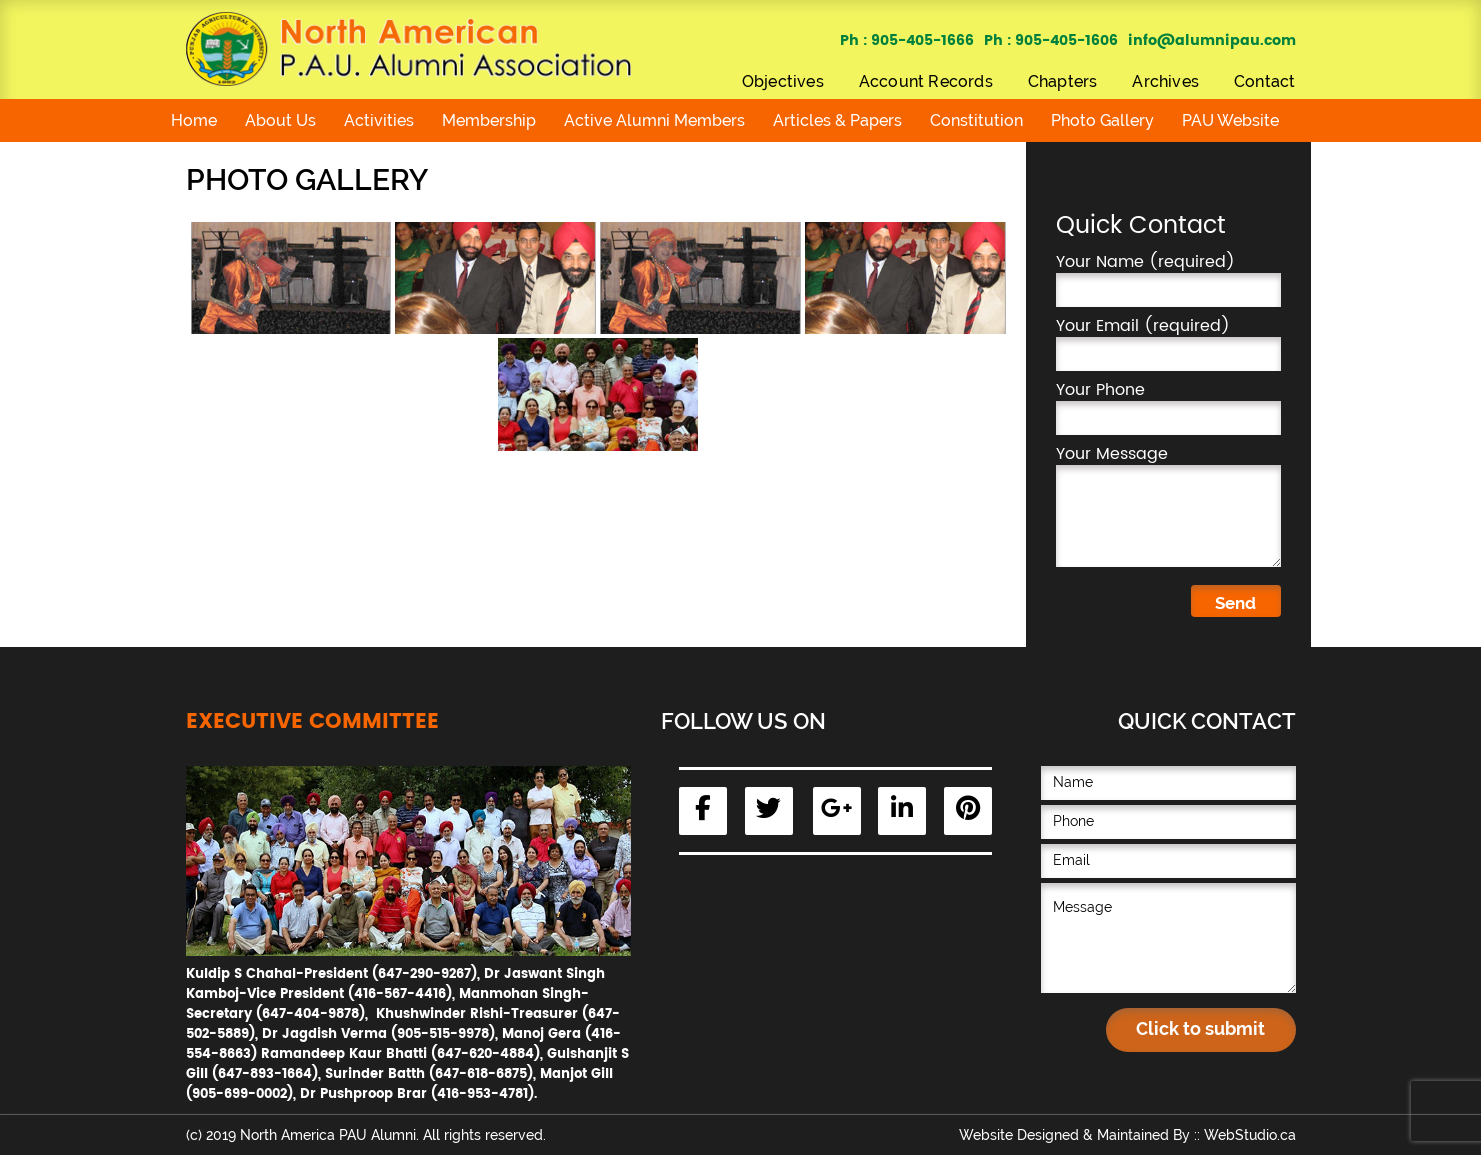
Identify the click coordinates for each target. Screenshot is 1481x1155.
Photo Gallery (1102, 120)
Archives (1165, 81)
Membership (489, 120)
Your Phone (1168, 407)
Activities (379, 120)
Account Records (926, 81)
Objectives (783, 81)
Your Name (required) (1168, 279)
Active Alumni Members (654, 120)
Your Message (1168, 505)
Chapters (1063, 81)
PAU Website (1230, 120)
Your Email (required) (1168, 343)
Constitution (976, 120)
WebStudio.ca (1250, 1135)
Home (194, 120)
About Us (280, 120)
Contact (1264, 81)
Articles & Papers (837, 120)
